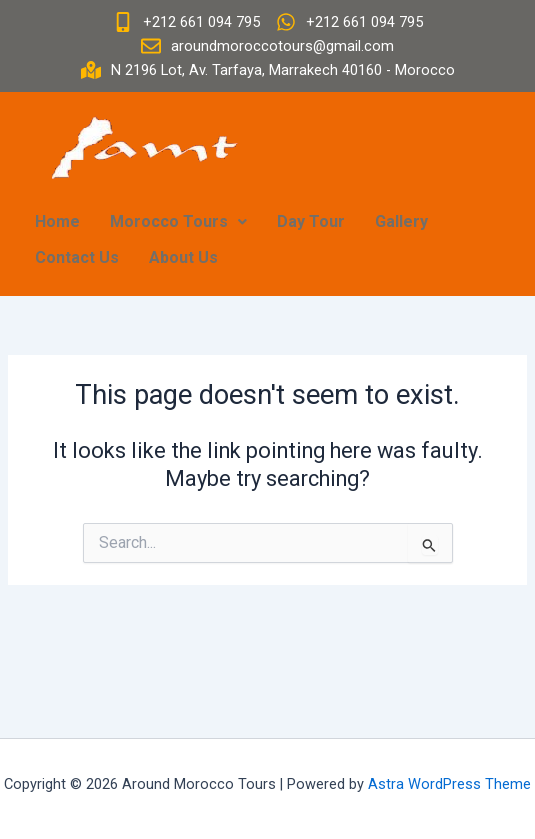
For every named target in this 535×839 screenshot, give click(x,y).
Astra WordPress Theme (449, 784)
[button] (178, 222)
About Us (183, 257)
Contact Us (77, 257)
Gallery (401, 221)
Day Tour (311, 221)
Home (57, 221)
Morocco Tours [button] (178, 221)
